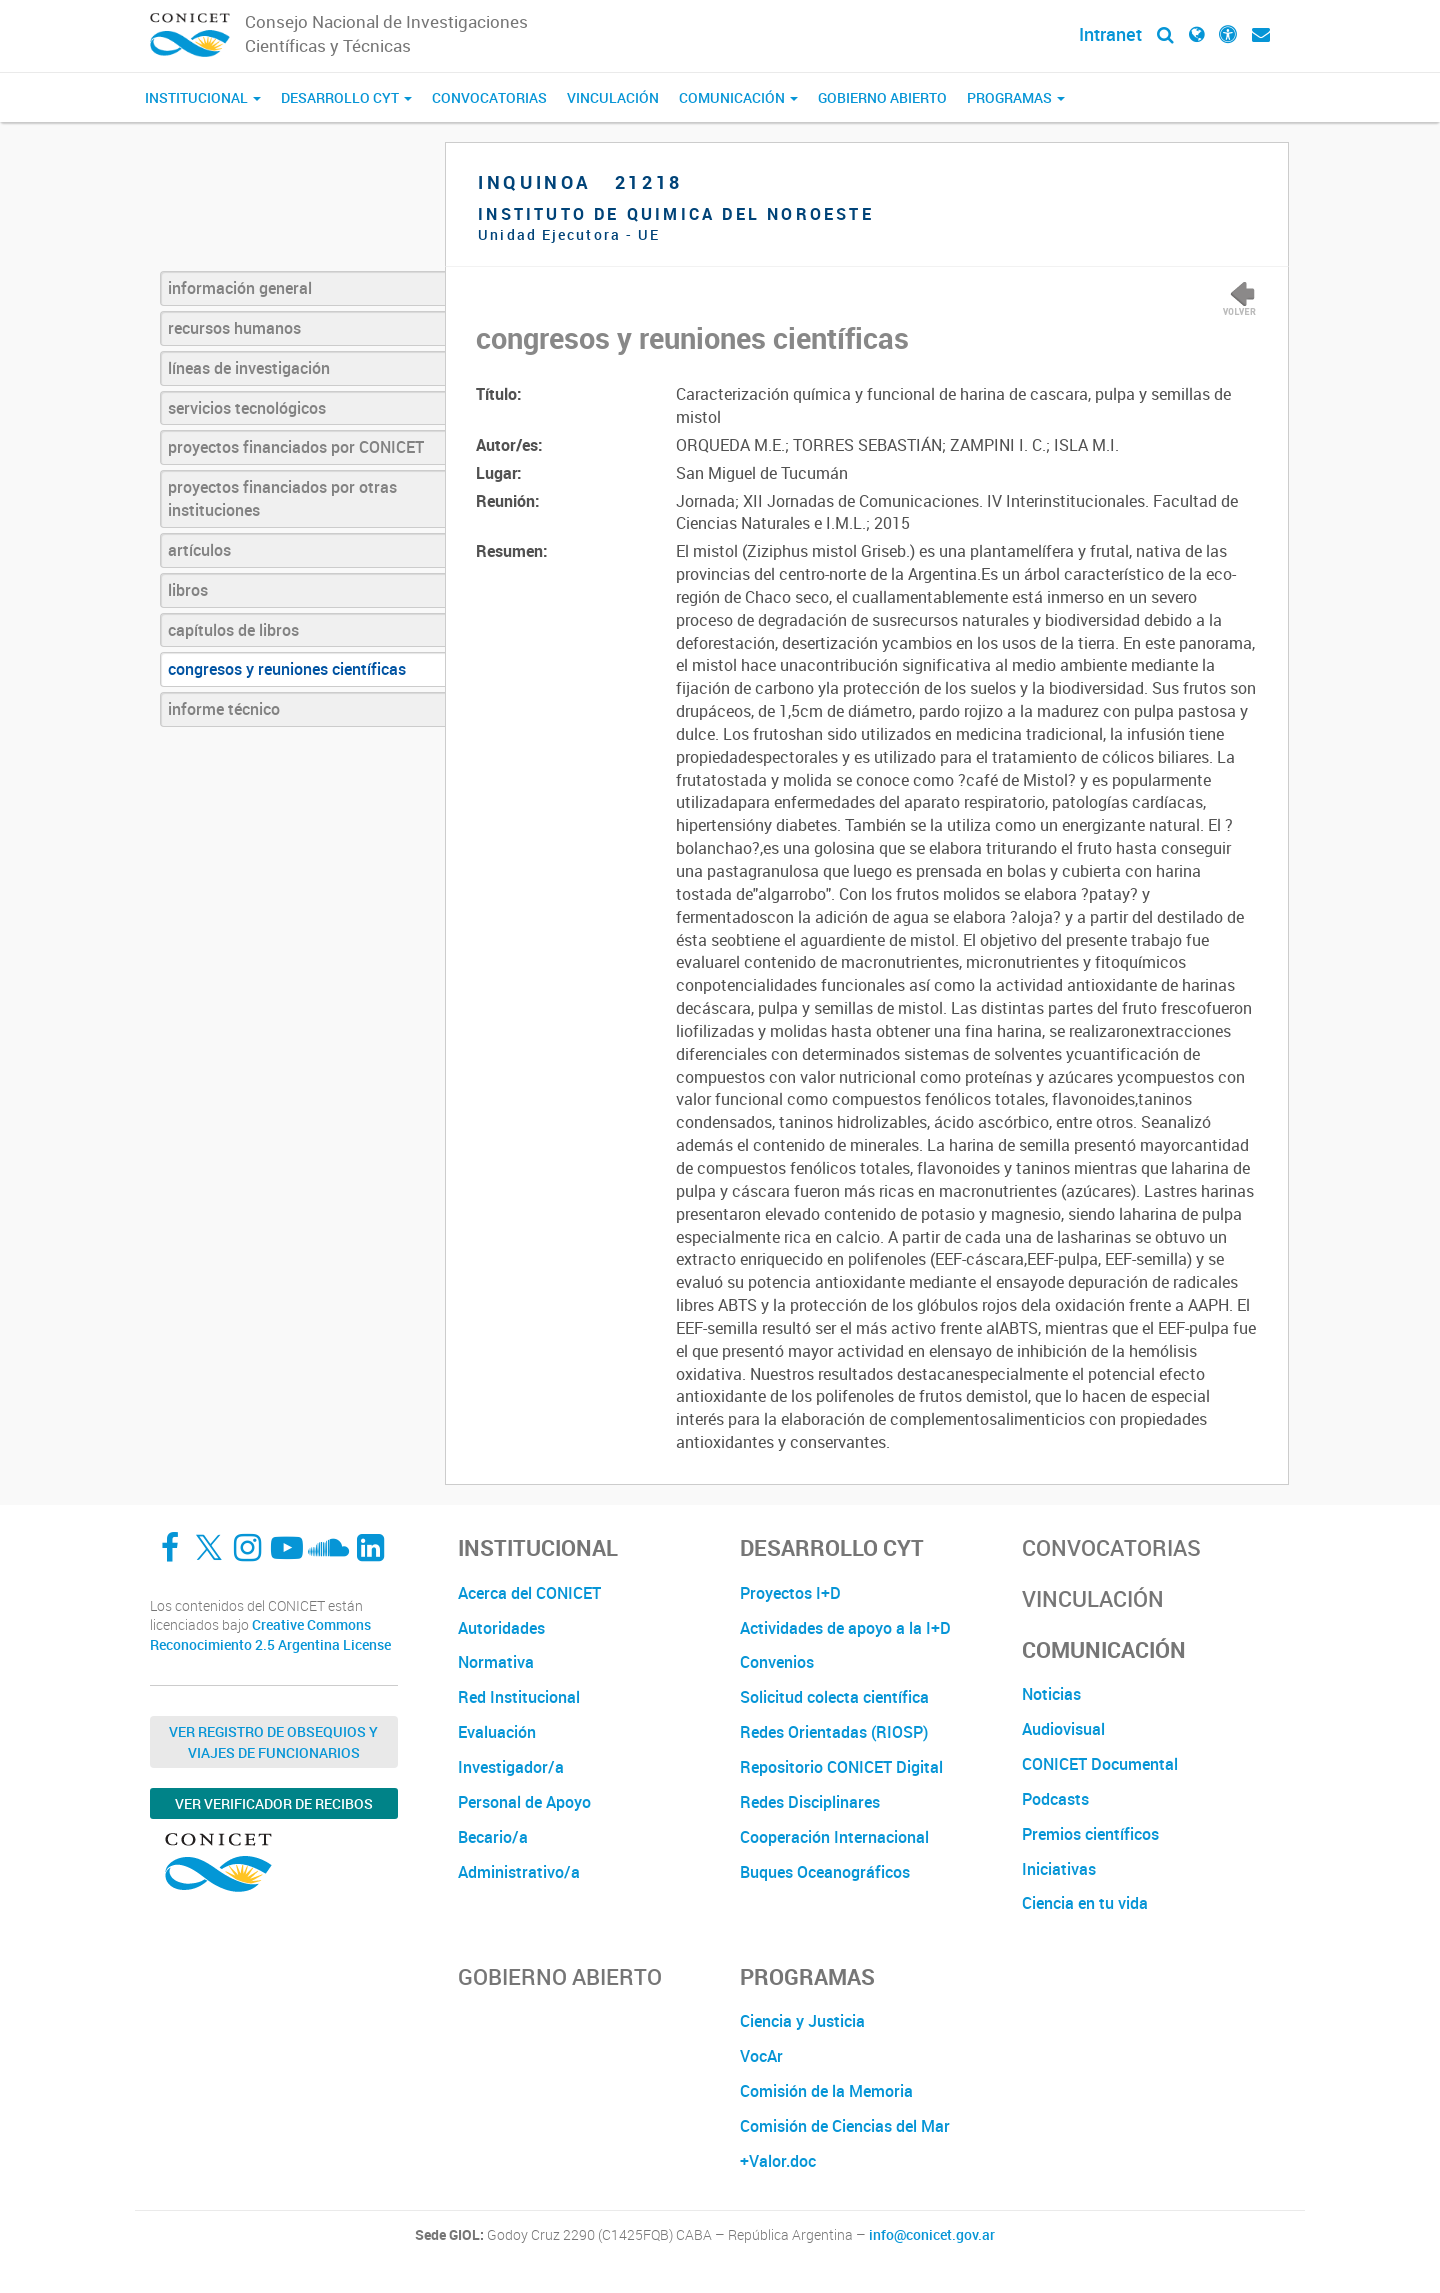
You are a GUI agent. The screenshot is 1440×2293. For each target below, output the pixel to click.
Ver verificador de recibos (274, 1803)
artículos (199, 550)
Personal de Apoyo (524, 1802)
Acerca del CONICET (529, 1593)
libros (188, 590)
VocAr (761, 2056)
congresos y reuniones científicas (287, 669)
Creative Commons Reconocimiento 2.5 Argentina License (270, 1634)
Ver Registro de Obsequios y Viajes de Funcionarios (273, 1742)
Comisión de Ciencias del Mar (845, 2126)
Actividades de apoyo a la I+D (845, 1628)
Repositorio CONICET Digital (841, 1767)
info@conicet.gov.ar (932, 2235)
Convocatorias (489, 97)
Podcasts (1055, 1799)
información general (240, 288)
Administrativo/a (519, 1872)
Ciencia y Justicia (802, 2021)
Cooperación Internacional (834, 1837)
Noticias (1051, 1694)
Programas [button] (1016, 97)
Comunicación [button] (738, 97)
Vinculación (613, 97)
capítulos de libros (233, 630)
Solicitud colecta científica (834, 1697)
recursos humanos (234, 328)
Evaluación (497, 1732)
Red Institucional (519, 1697)
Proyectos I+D (790, 1593)
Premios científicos (1090, 1834)
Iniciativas (1059, 1869)
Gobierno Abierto (882, 97)
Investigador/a (511, 1767)
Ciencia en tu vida (1085, 1903)
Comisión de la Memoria (826, 2091)
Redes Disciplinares (810, 1802)
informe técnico (224, 709)
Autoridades (501, 1628)
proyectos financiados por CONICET (296, 447)
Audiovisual (1063, 1729)
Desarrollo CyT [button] (346, 97)
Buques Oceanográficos (825, 1872)
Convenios (777, 1662)
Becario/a (493, 1837)
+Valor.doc (778, 2161)
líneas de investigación (249, 368)
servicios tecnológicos (247, 408)
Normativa (496, 1662)
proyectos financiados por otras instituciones (282, 498)
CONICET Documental (1100, 1764)
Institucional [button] (203, 97)
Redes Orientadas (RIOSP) (834, 1732)
